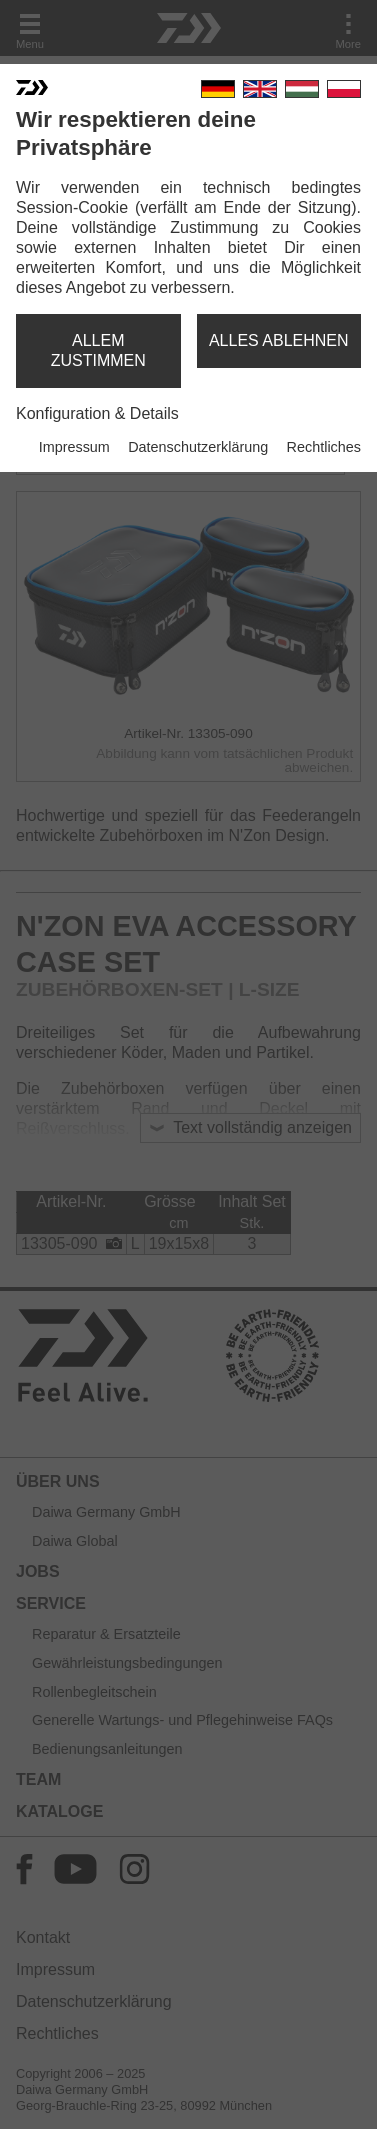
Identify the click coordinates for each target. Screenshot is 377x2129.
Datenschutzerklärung (198, 447)
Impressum (74, 447)
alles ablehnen (279, 340)
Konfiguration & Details (97, 413)
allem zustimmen (98, 350)
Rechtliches (324, 447)
